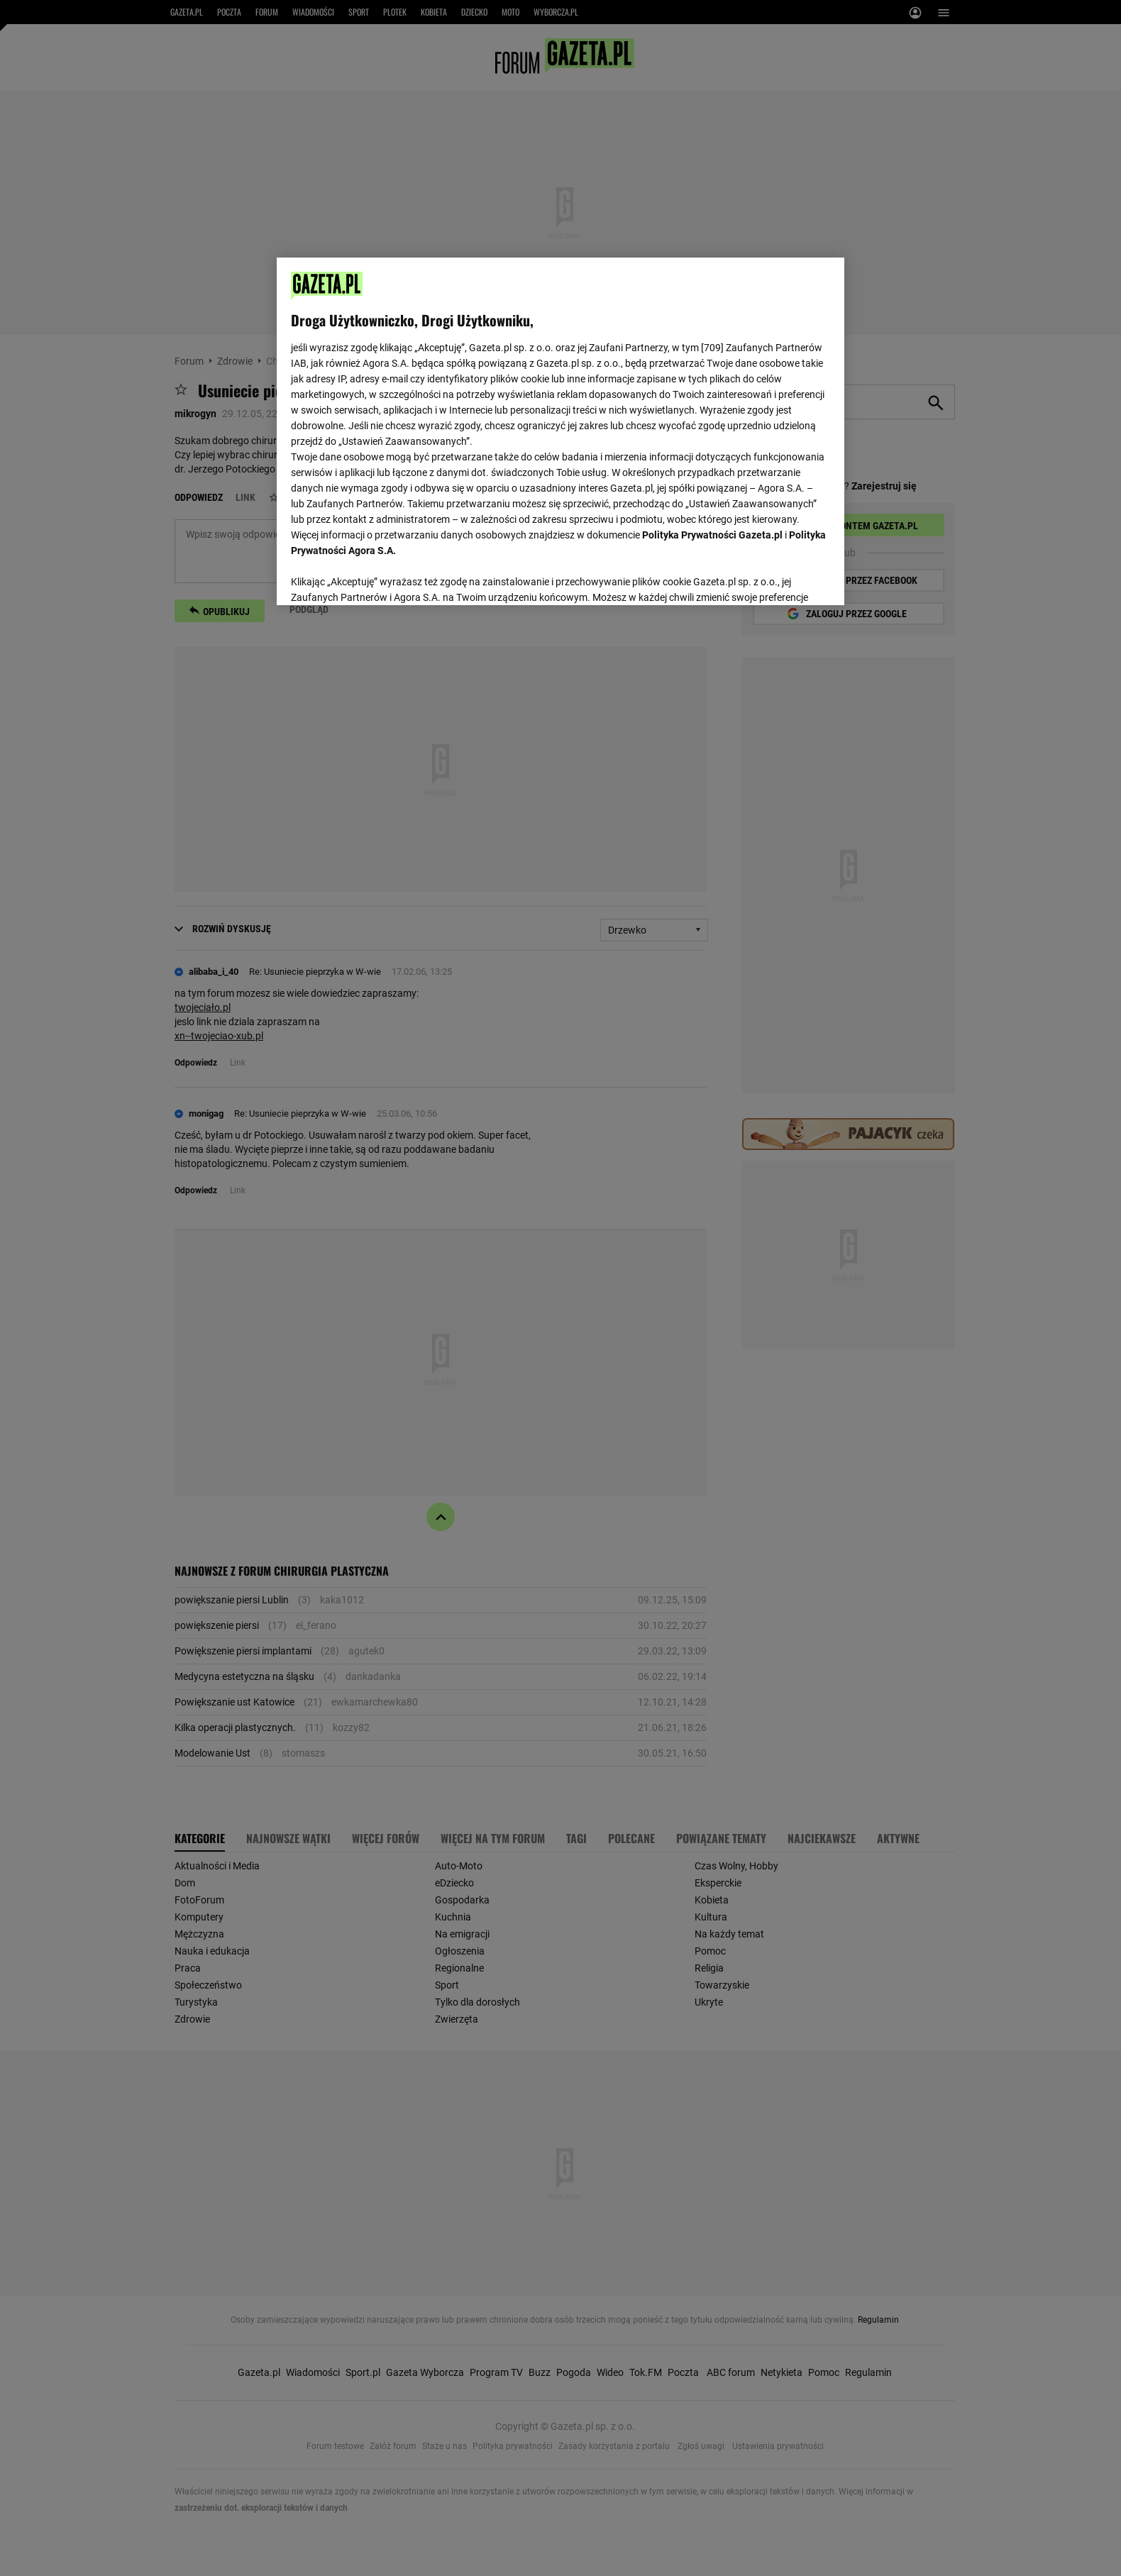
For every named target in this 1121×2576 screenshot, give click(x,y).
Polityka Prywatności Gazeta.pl (712, 535)
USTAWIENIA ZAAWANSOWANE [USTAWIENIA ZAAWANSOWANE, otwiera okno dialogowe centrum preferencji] (383, 576)
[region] (560, 430)
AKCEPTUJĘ (782, 577)
